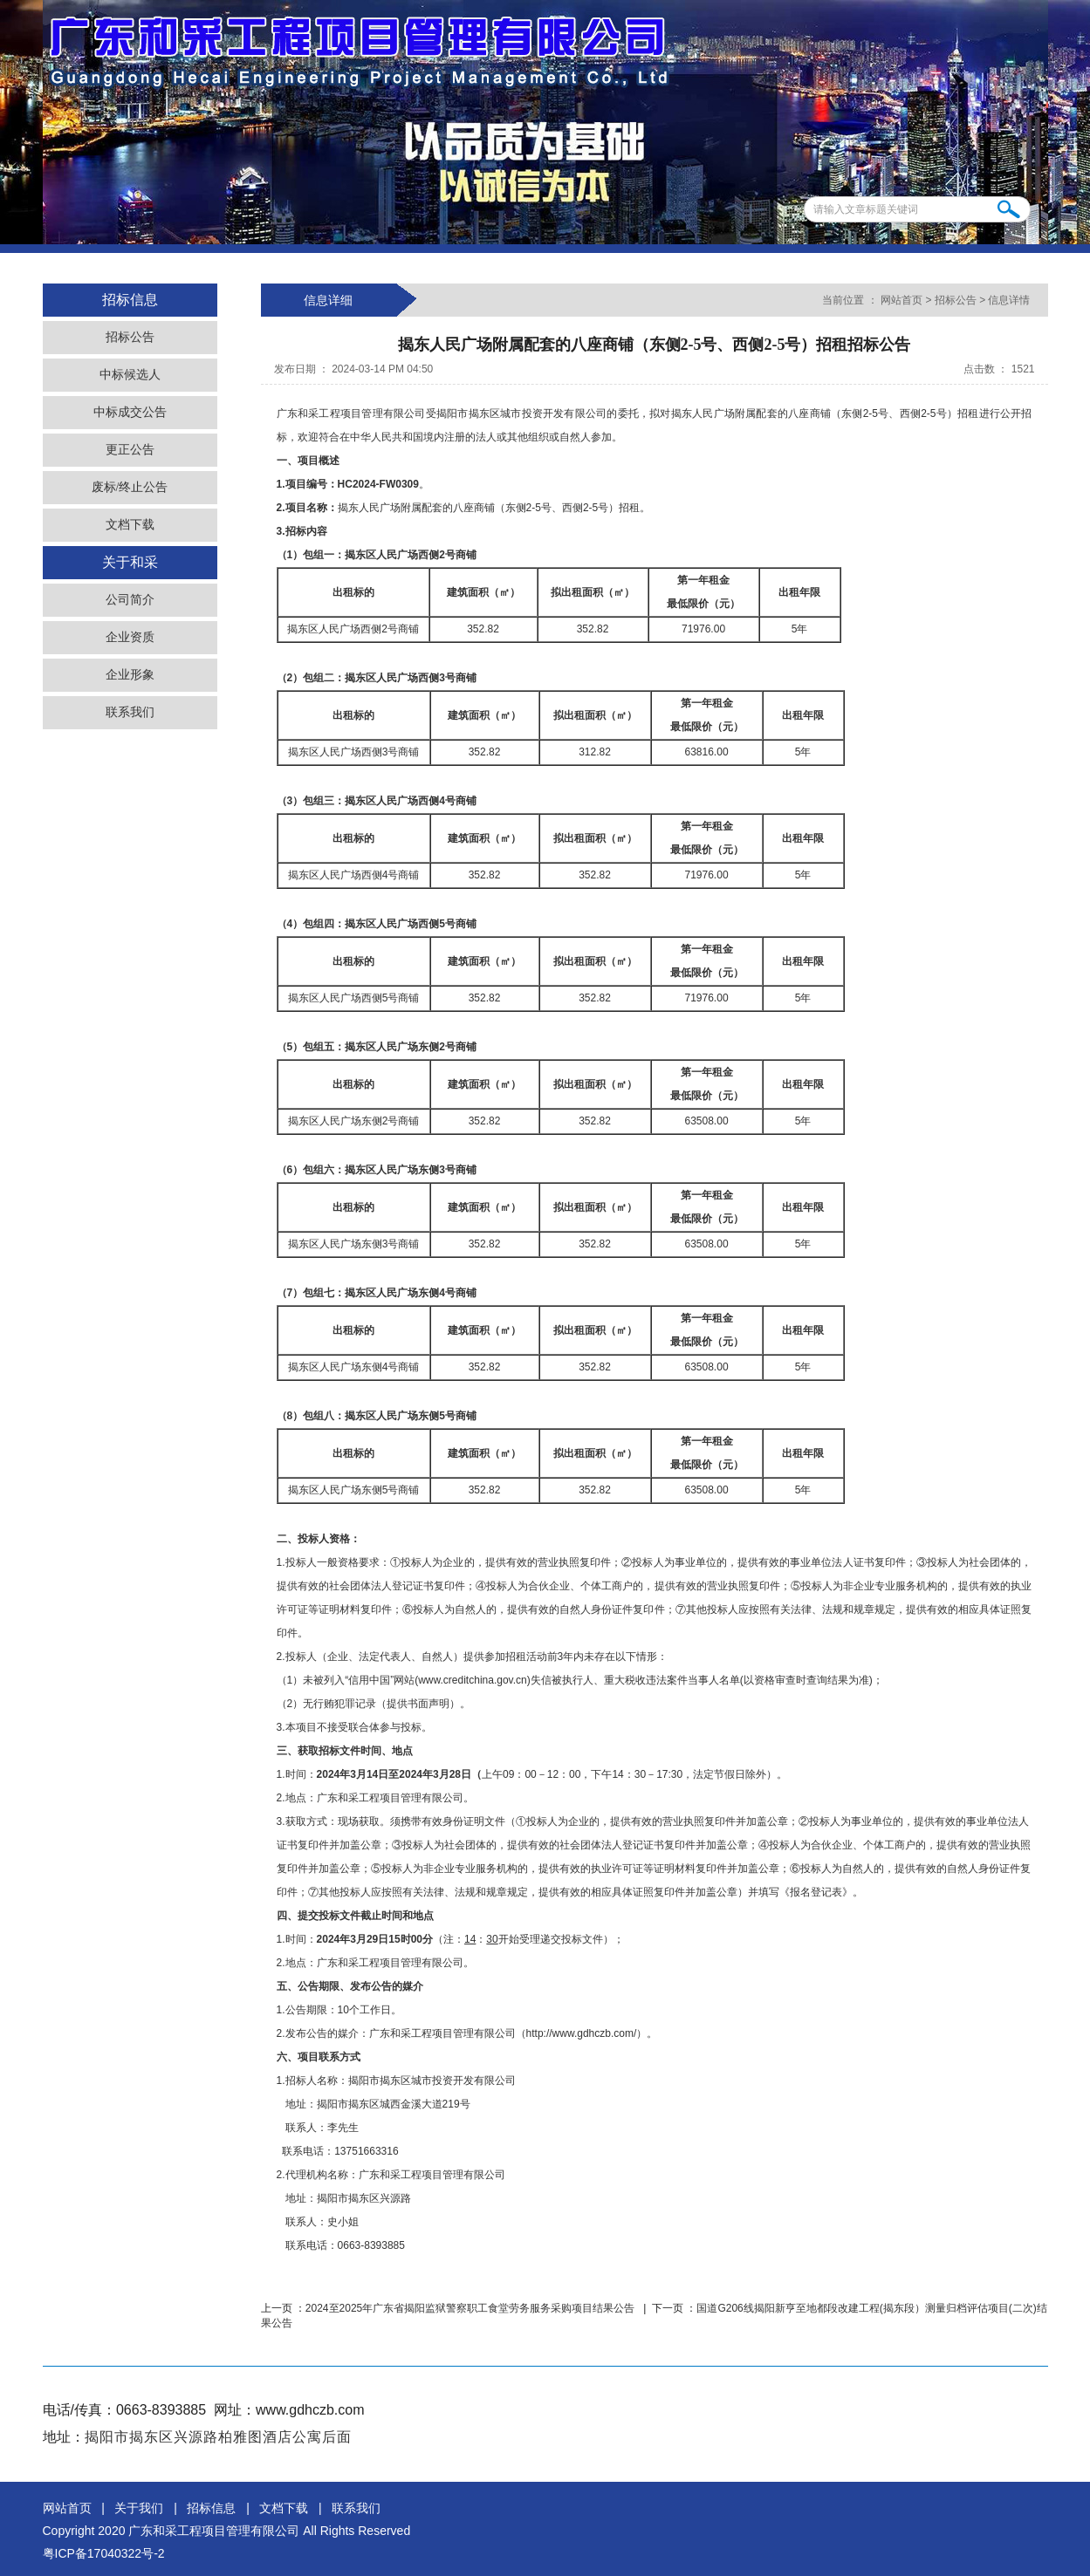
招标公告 (130, 337)
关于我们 (138, 2508)
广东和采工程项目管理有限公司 (213, 2531)
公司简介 (130, 599)
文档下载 (130, 524)
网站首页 (902, 300)
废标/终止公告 (130, 487)
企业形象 (130, 674)
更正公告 (130, 449)
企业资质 (130, 637)
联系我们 (130, 712)
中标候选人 (130, 374)
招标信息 (211, 2508)
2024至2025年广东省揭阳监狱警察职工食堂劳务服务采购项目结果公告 (471, 2308)
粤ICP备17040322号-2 (104, 2553)
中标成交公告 (130, 412)
